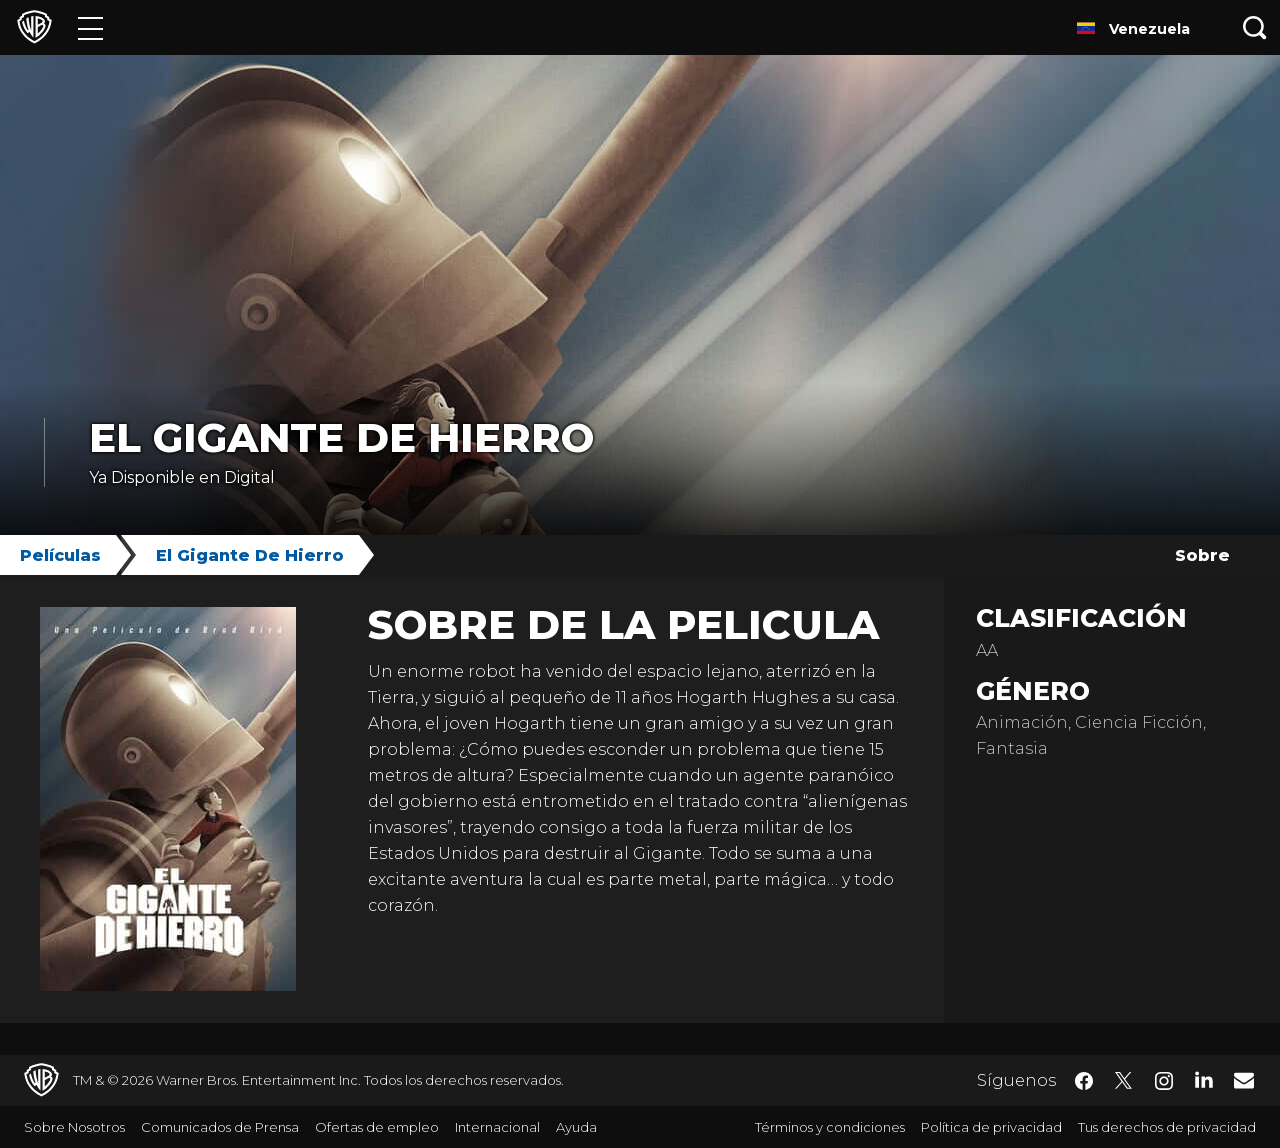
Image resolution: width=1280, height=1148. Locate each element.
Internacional (497, 1127)
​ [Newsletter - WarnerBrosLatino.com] (1244, 1080)
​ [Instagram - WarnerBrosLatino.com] (1164, 1081)
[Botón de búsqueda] (1255, 27)
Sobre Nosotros (74, 1127)
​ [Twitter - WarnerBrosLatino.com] (1124, 1081)
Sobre (1202, 555)
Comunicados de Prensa (220, 1127)
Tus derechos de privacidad (1167, 1127)
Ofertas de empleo (377, 1127)
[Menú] (90, 27)
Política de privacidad (991, 1127)
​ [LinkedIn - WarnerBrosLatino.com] (1204, 1079)
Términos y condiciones (830, 1127)
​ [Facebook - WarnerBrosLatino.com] (1084, 1081)
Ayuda (576, 1127)
